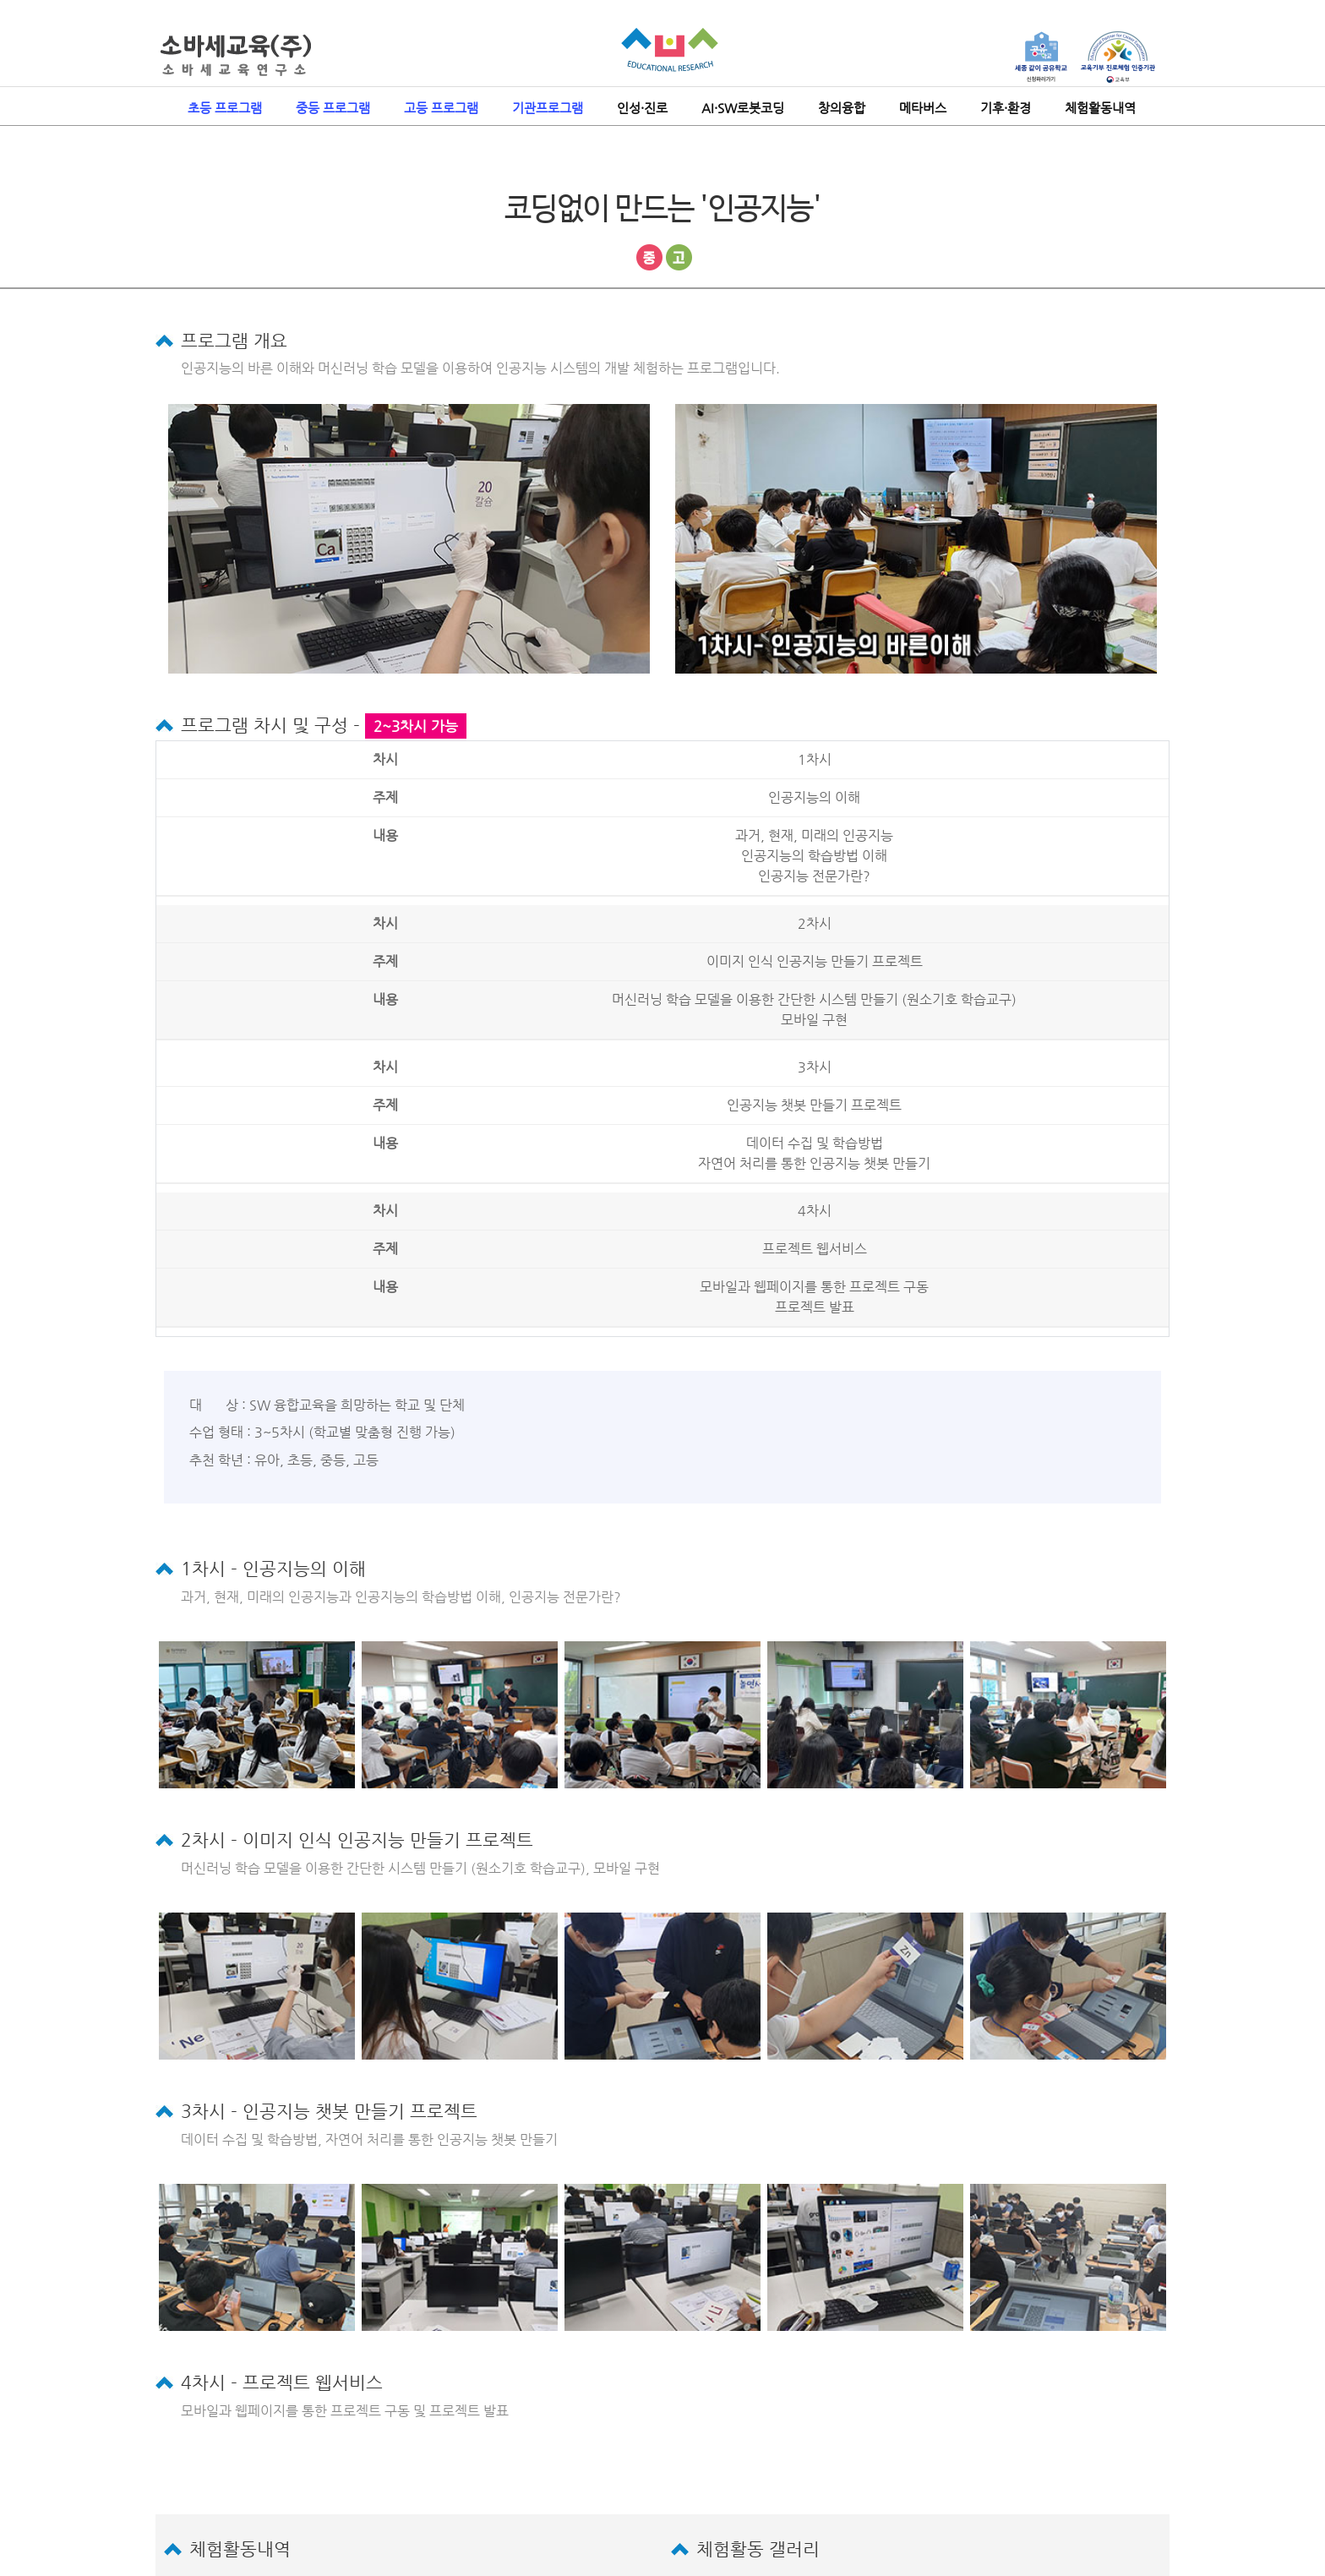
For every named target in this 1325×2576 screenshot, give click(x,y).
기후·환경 (1005, 108)
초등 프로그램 (225, 108)
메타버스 (922, 108)
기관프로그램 (547, 108)
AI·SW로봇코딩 (742, 108)
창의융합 (841, 108)
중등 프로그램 (333, 108)
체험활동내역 (1100, 108)
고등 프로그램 (441, 108)
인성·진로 (642, 108)
